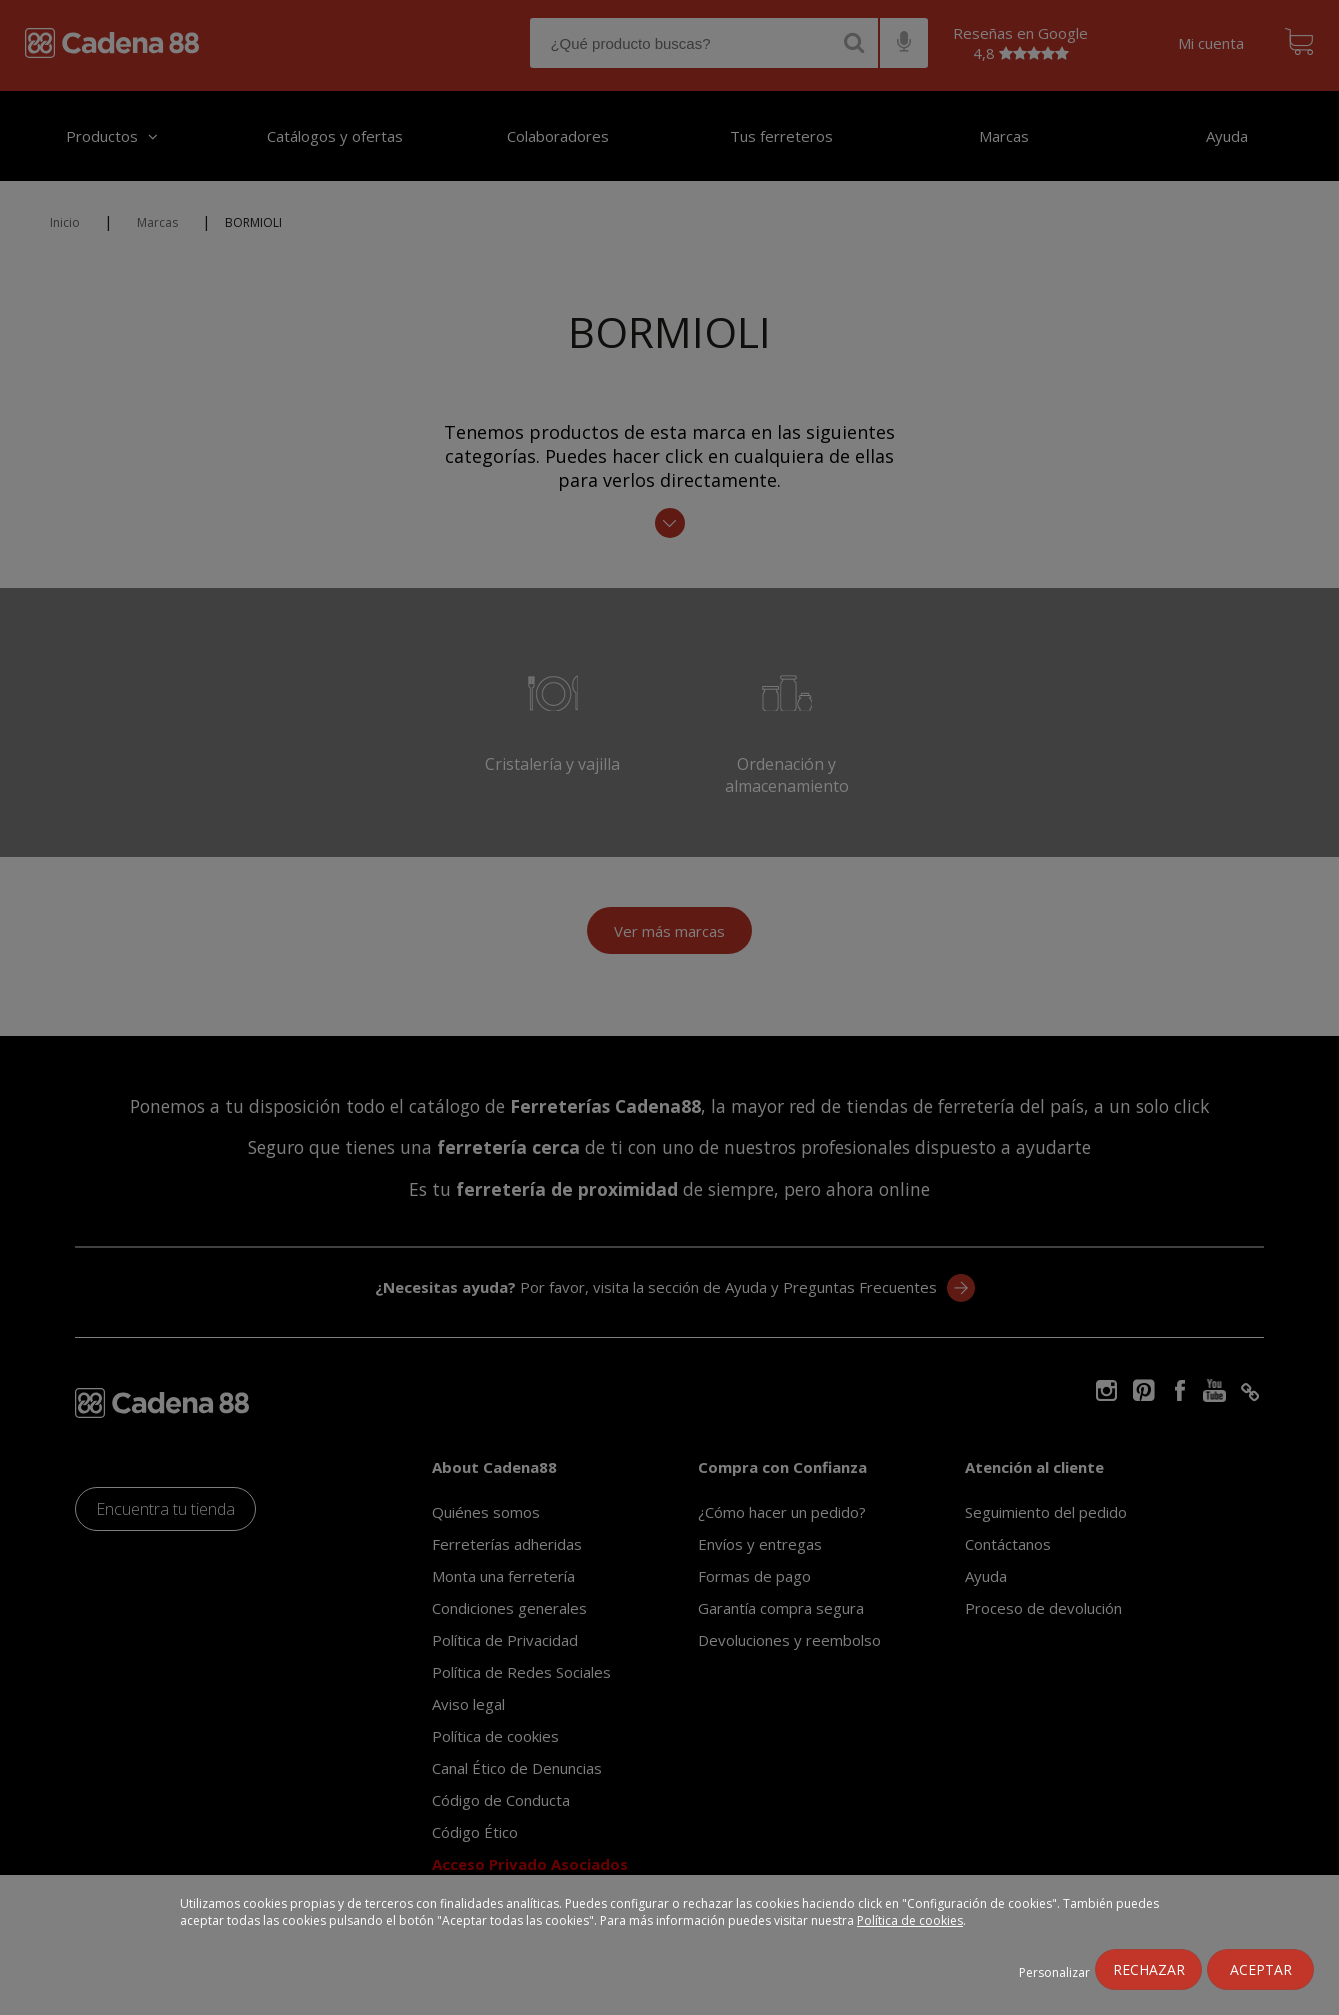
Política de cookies (910, 1920)
